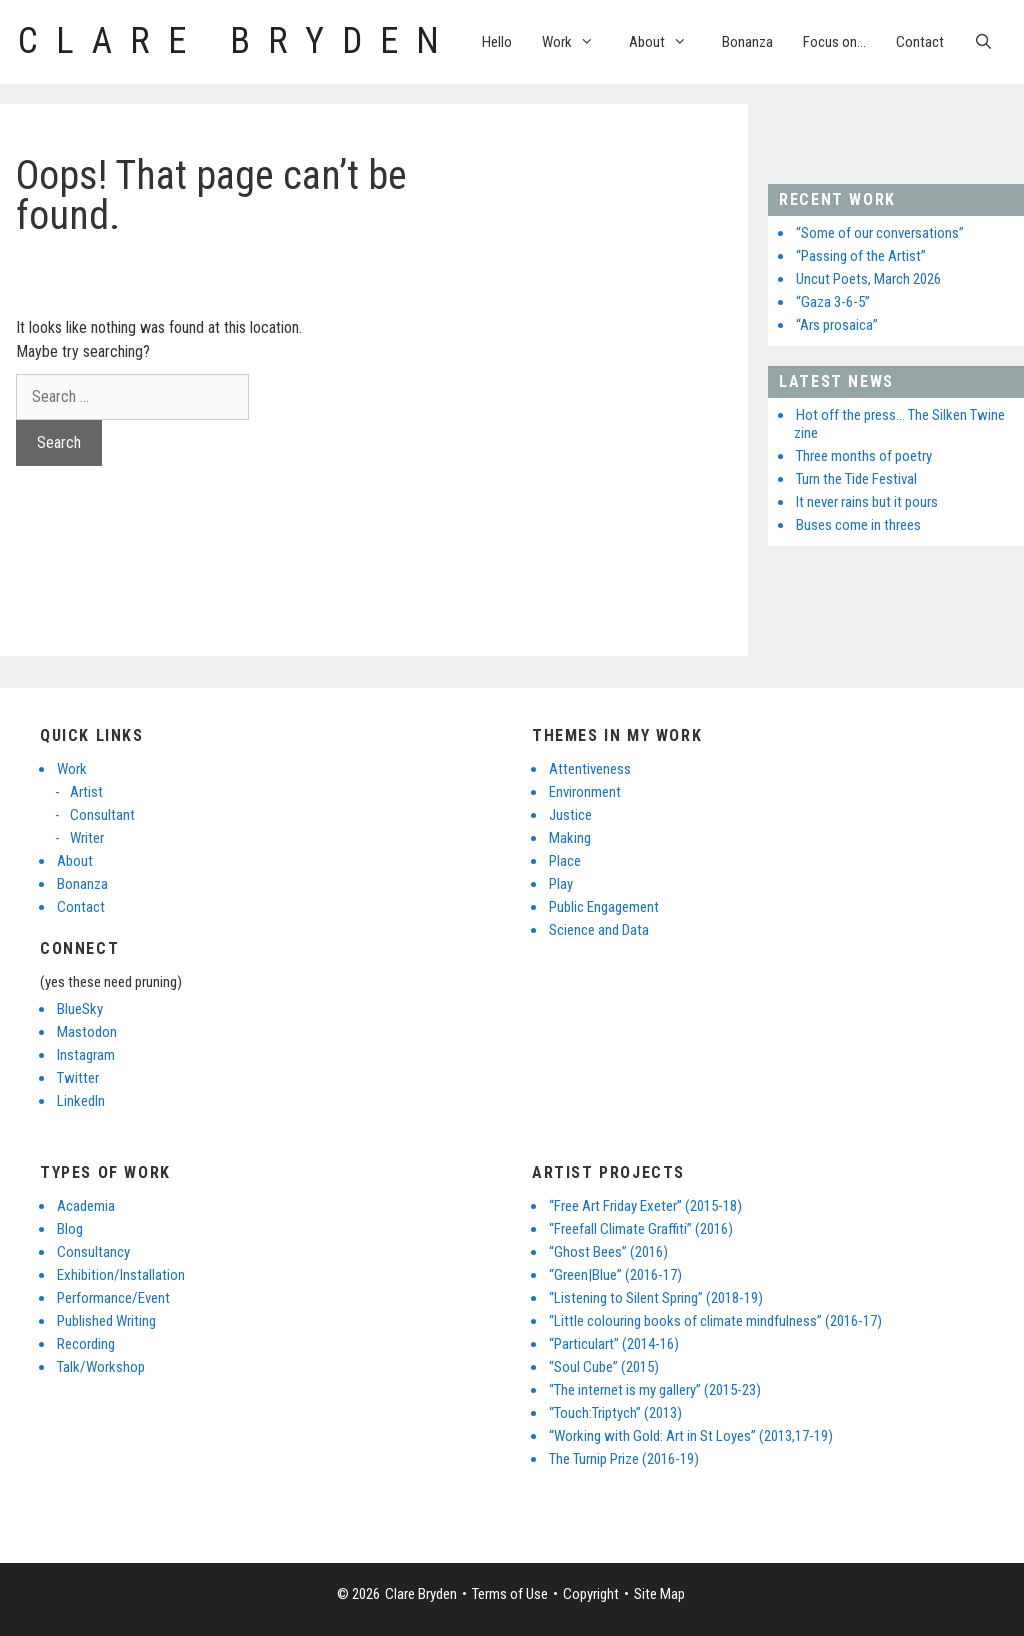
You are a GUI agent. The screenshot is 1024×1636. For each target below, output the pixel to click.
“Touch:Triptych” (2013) (615, 1413)
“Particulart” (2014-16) (614, 1344)
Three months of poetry (864, 456)
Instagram (86, 1055)
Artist (86, 792)
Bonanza (747, 42)
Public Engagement (604, 907)
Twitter (78, 1078)
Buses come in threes (858, 525)
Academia (86, 1206)
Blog (70, 1229)
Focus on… (834, 42)
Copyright (591, 1594)
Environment (585, 792)
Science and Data (599, 930)
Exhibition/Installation (121, 1275)
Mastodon (87, 1032)
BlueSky (80, 1009)
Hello (497, 42)
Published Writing (106, 1321)
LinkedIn (81, 1101)
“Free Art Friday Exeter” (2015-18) (645, 1206)
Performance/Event (113, 1298)
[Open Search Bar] (983, 42)
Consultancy (93, 1252)
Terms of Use (510, 1594)
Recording (86, 1344)
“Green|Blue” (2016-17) (615, 1275)
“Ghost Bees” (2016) (608, 1252)
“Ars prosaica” (837, 325)
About (668, 42)
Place (565, 861)
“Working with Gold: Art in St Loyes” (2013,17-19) (691, 1436)
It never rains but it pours (867, 502)
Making (570, 838)
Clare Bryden (237, 41)
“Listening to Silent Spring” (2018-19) (656, 1298)
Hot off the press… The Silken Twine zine (899, 424)
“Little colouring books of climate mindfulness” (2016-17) (715, 1321)
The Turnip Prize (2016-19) (624, 1459)
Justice (570, 815)
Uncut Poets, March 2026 (868, 279)
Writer (87, 838)
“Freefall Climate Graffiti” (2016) (641, 1229)
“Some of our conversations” (880, 233)
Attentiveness (590, 769)
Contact (920, 42)
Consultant (102, 815)
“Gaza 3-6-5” (833, 302)
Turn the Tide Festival (856, 479)
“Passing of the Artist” (861, 256)
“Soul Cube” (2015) (604, 1367)
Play (561, 884)
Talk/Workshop (101, 1367)
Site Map (659, 1594)
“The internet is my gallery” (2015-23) (655, 1390)
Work (578, 42)
